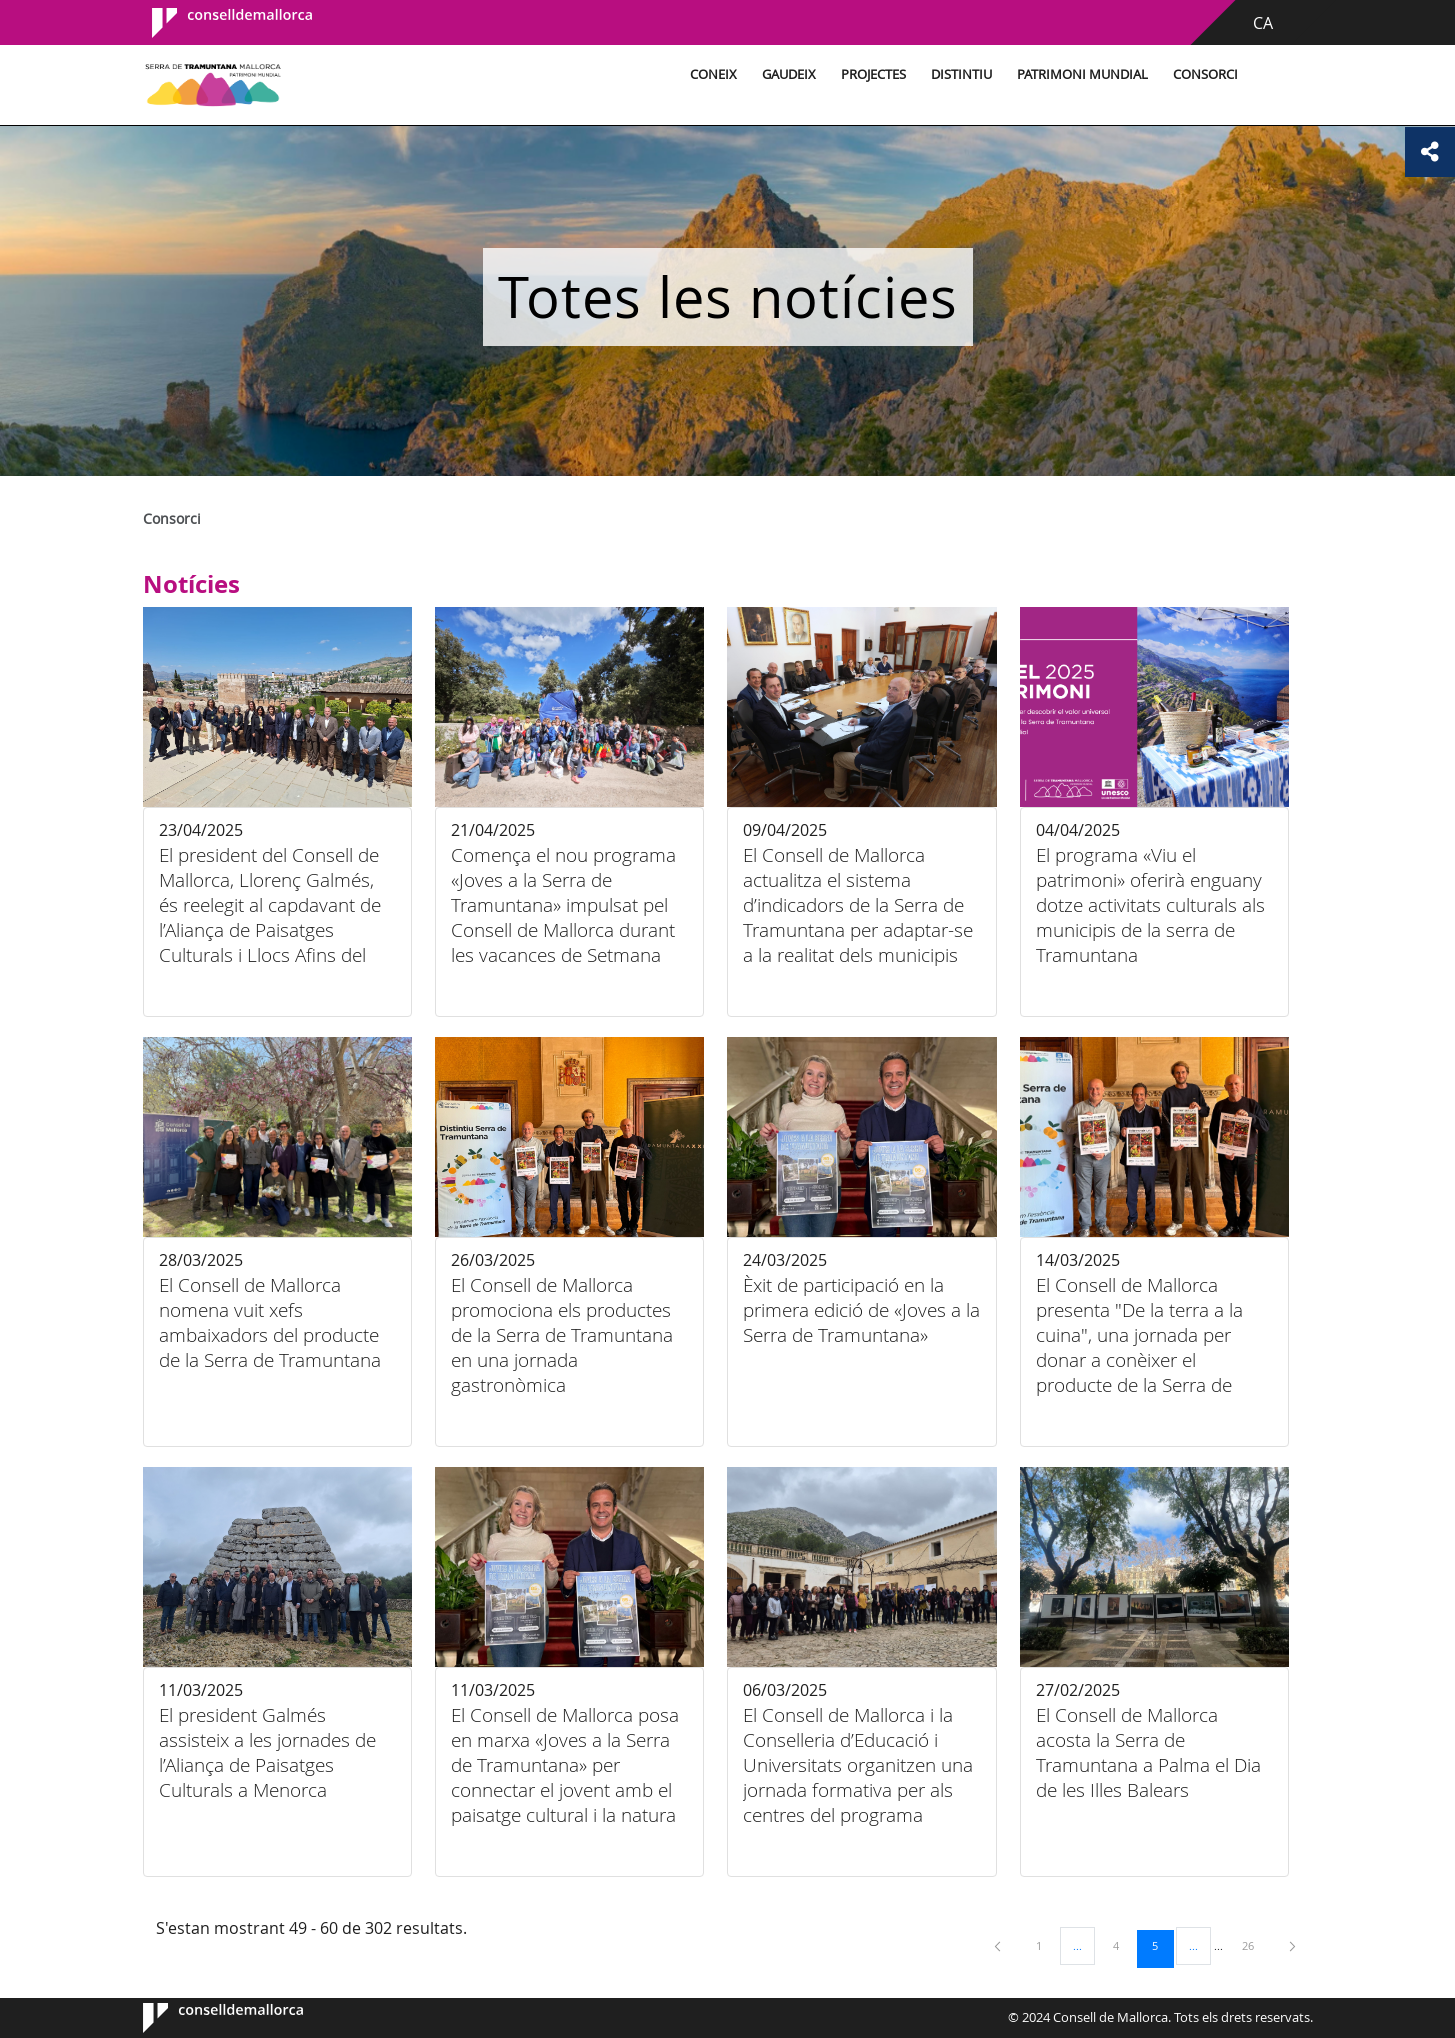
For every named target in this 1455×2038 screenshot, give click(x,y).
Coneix (713, 74)
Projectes (873, 74)
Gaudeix (789, 74)
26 (1255, 1945)
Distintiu (961, 74)
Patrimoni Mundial (1082, 74)
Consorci (1205, 74)
